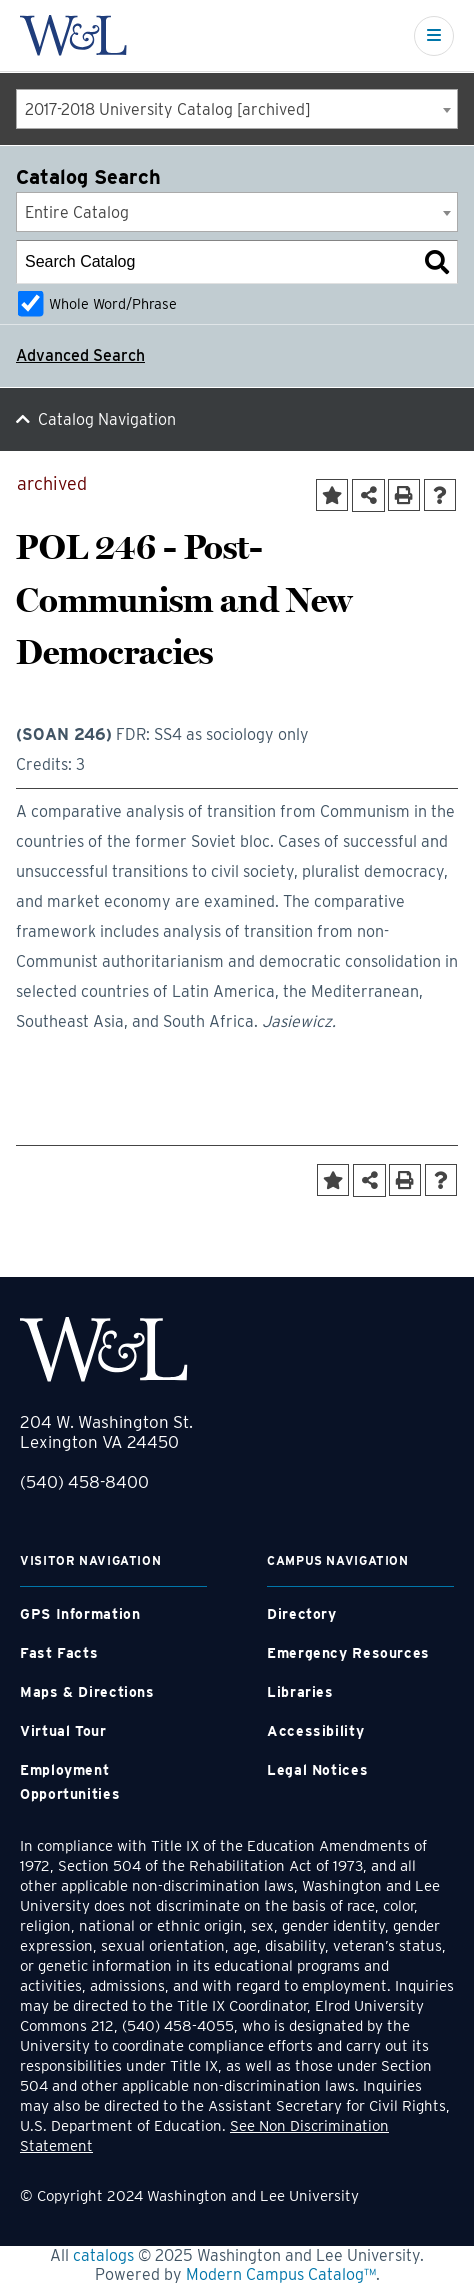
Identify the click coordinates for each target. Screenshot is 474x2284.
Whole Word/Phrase (113, 303)
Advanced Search (80, 355)
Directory (302, 1614)
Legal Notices (317, 1770)
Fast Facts (59, 1653)
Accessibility (315, 1731)
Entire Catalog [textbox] (77, 212)
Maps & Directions (87, 1692)
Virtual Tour (63, 1731)
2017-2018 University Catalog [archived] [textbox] (168, 109)
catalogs (103, 2255)
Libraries (300, 1692)
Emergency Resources (348, 1653)
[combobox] (237, 109)
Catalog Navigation (107, 419)
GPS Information (80, 1614)
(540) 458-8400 (84, 1482)
